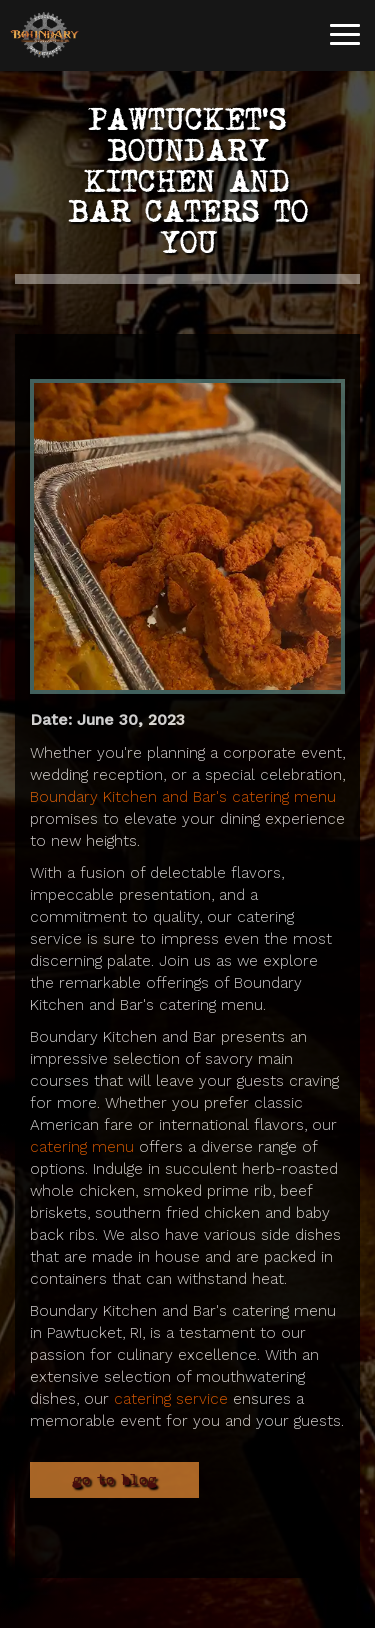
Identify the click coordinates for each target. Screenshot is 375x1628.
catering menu (82, 1147)
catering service (171, 1399)
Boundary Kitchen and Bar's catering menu (183, 797)
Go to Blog (114, 1480)
